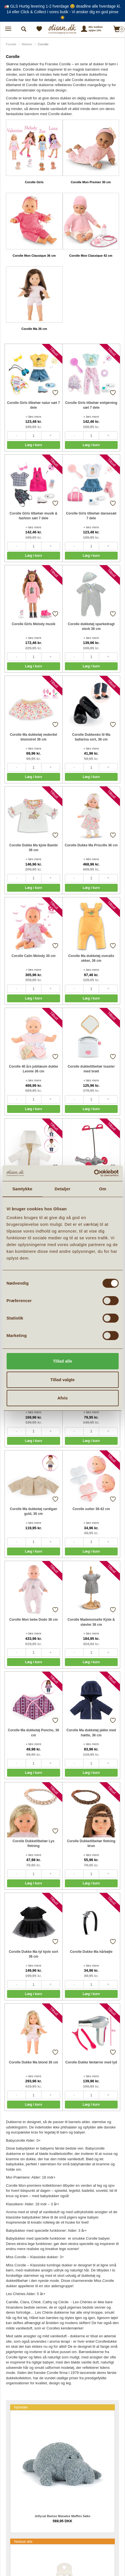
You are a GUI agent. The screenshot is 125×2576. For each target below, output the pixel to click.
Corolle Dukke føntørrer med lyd (91, 2062)
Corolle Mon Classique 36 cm (34, 255)
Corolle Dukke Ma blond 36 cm (33, 2062)
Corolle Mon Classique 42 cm (90, 255)
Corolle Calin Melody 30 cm (34, 956)
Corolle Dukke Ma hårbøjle (91, 1952)
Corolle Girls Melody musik (33, 624)
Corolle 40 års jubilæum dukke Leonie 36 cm (33, 1069)
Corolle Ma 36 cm (34, 328)
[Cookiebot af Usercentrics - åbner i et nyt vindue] (94, 1173)
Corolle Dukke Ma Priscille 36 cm (91, 845)
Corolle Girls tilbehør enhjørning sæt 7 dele (91, 405)
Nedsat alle (23, 2541)
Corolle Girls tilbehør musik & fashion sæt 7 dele (33, 515)
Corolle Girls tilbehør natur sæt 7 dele (33, 405)
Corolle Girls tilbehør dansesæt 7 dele (91, 515)
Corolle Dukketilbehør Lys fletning (33, 1843)
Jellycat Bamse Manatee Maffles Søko (62, 2516)
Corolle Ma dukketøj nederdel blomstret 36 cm (33, 737)
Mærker (27, 44)
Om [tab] (102, 1188)
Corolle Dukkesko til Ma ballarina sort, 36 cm (91, 737)
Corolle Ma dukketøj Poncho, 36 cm (33, 1732)
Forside (11, 44)
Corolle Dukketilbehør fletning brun (91, 1843)
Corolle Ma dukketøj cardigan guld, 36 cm (33, 1511)
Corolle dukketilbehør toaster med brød (91, 1069)
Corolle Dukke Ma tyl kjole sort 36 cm (33, 1954)
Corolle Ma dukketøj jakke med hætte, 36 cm (91, 1732)
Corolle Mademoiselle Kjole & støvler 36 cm (91, 1622)
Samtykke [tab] (22, 1188)
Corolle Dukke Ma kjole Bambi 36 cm (33, 847)
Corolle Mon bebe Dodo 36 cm (33, 1620)
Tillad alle (62, 1361)
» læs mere (33, 416)
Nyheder (21, 2407)
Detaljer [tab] (63, 1188)
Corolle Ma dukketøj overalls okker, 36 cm (91, 958)
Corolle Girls (34, 182)
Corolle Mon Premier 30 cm (91, 182)
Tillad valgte (62, 1379)
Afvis (62, 1398)
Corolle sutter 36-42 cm (91, 1509)
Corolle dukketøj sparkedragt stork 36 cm (91, 626)
